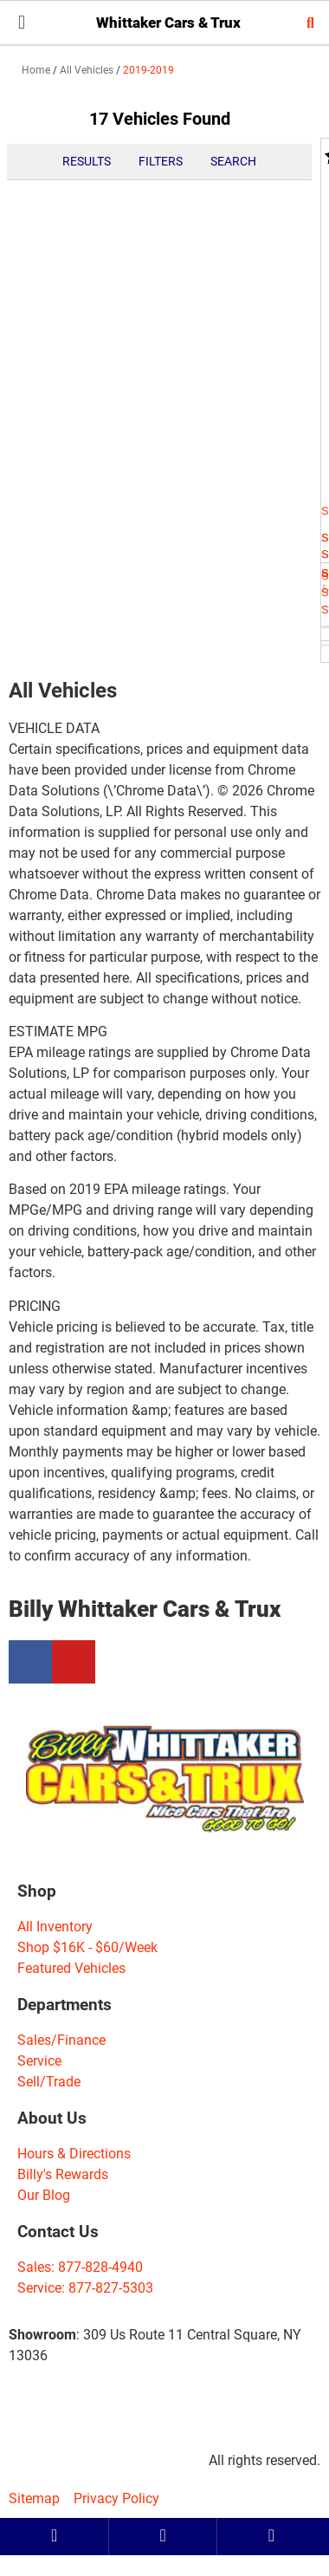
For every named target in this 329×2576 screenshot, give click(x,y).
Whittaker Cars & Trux (168, 22)
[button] (22, 22)
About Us (52, 2118)
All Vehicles (86, 70)
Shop (36, 1891)
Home (36, 70)
